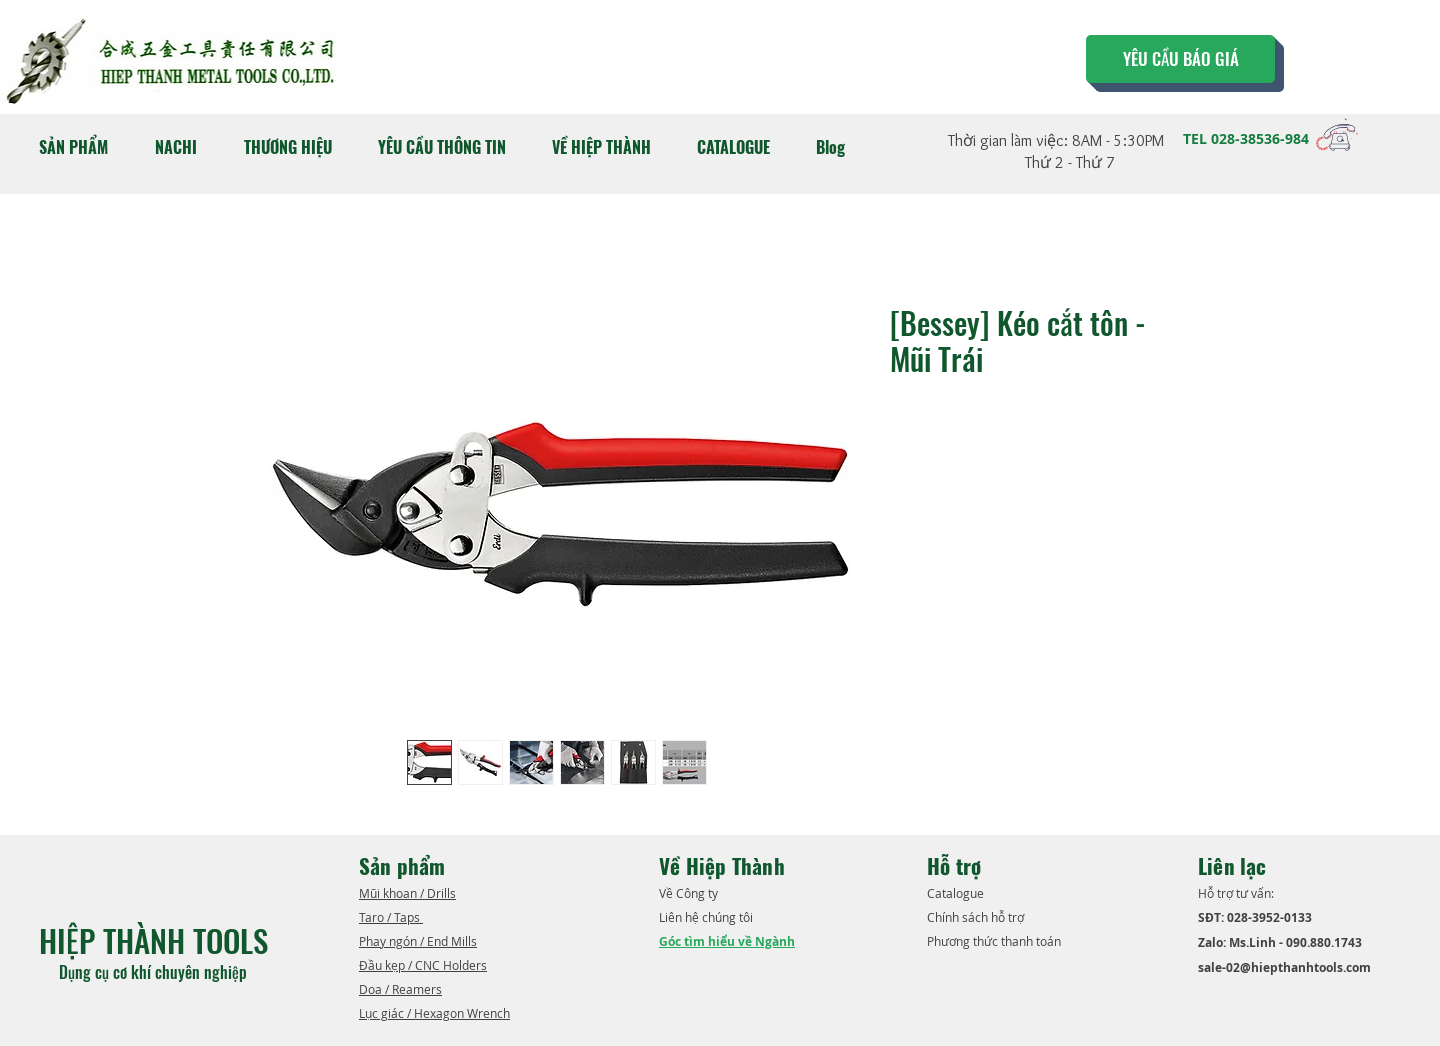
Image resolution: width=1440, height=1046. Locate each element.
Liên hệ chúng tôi (707, 917)
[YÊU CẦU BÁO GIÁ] (1180, 59)
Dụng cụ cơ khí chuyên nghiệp (155, 972)
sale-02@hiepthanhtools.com (1284, 967)
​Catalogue (957, 893)
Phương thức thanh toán (995, 941)
